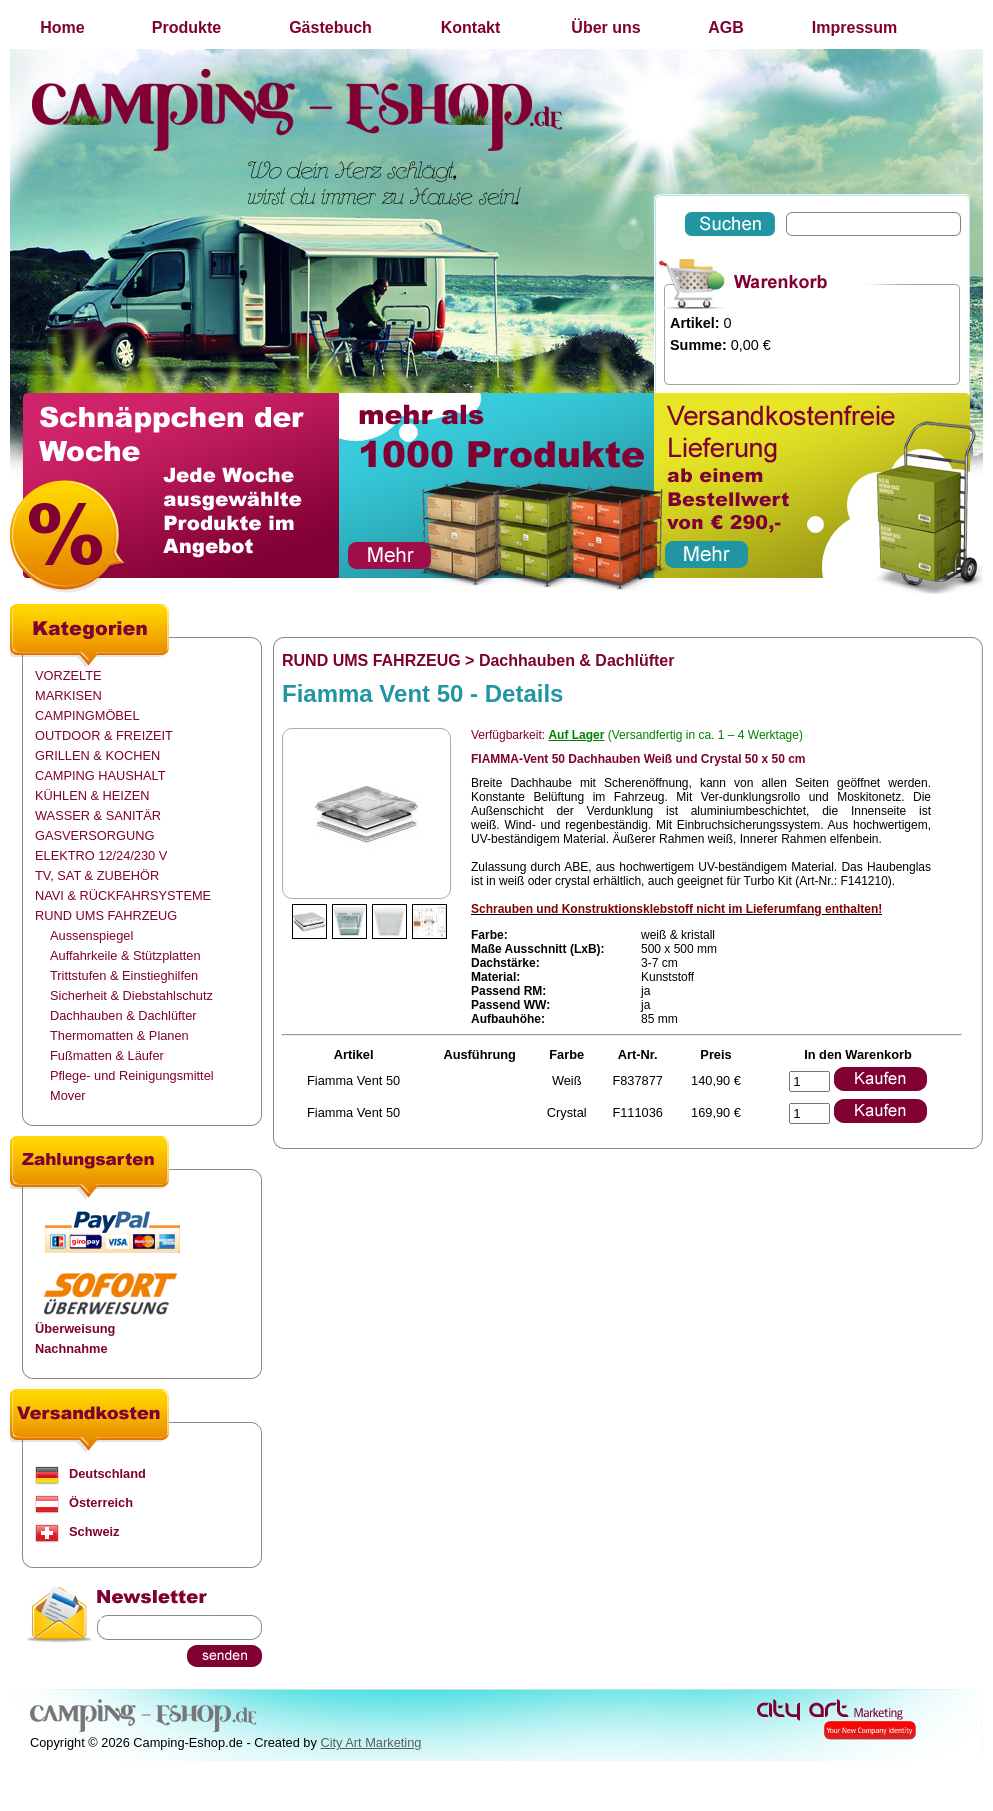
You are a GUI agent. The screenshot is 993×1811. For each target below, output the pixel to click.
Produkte (186, 27)
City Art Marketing (370, 1742)
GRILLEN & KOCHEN (97, 755)
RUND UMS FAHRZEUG (106, 915)
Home (62, 27)
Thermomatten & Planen (119, 1035)
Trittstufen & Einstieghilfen (124, 975)
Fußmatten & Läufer (107, 1055)
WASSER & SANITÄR (98, 815)
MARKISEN (68, 695)
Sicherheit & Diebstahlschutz (131, 995)
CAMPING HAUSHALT (100, 775)
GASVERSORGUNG (94, 835)
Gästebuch (330, 27)
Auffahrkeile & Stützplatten (125, 955)
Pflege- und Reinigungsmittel (132, 1075)
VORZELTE (68, 675)
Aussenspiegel (91, 935)
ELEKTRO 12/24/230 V (101, 855)
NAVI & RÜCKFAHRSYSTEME (123, 895)
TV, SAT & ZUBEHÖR (97, 875)
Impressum (854, 27)
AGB (726, 27)
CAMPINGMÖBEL (87, 715)
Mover (68, 1095)
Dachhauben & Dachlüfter (123, 1015)
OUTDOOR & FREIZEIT (104, 735)
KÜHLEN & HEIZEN (92, 795)
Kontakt (471, 27)
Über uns (605, 27)
